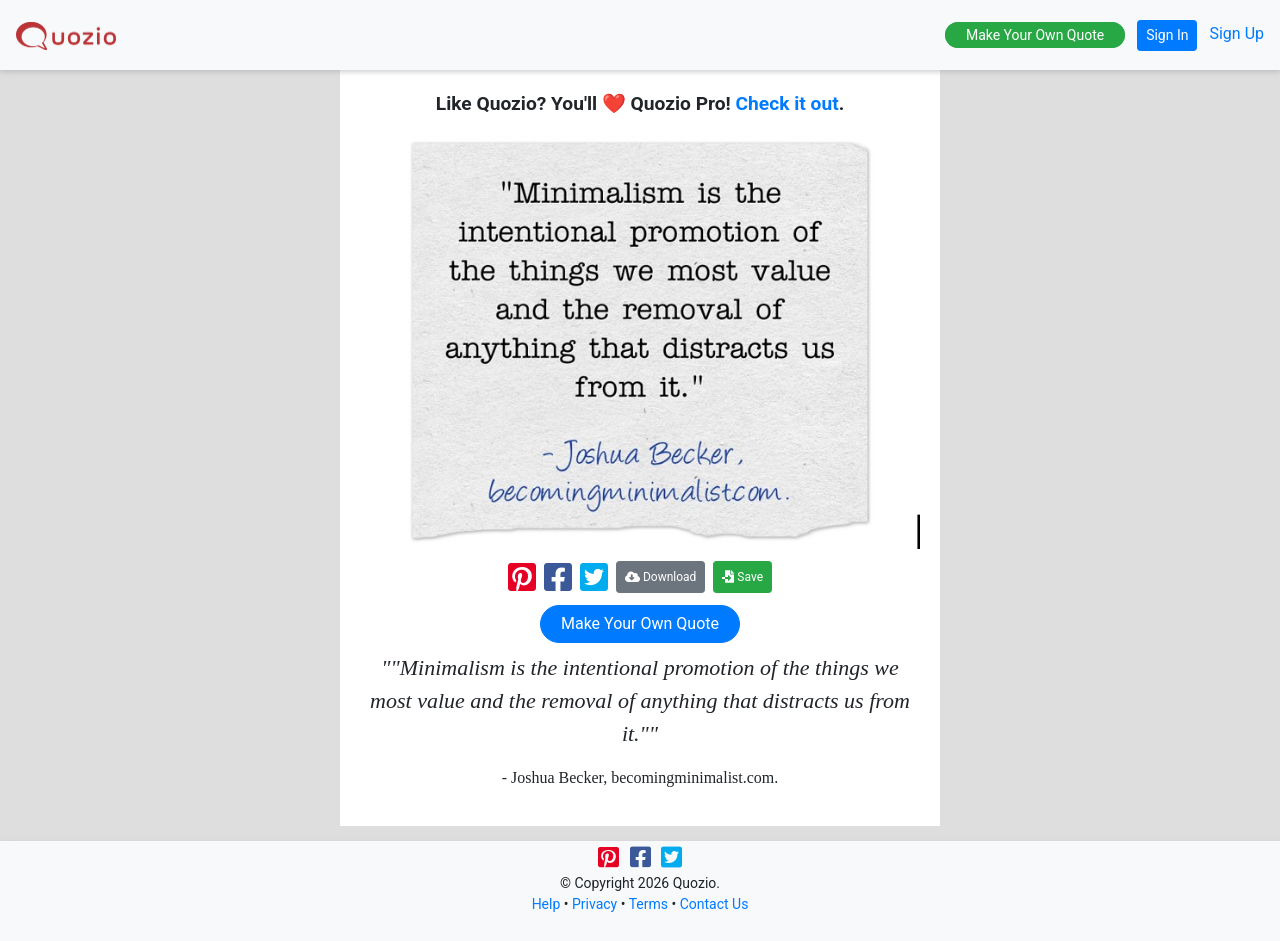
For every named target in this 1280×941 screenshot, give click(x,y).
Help (546, 904)
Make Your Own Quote (1035, 35)
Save (742, 577)
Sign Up (1236, 33)
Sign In (1167, 35)
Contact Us (714, 904)
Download (660, 577)
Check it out (787, 103)
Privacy (594, 904)
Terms (648, 904)
